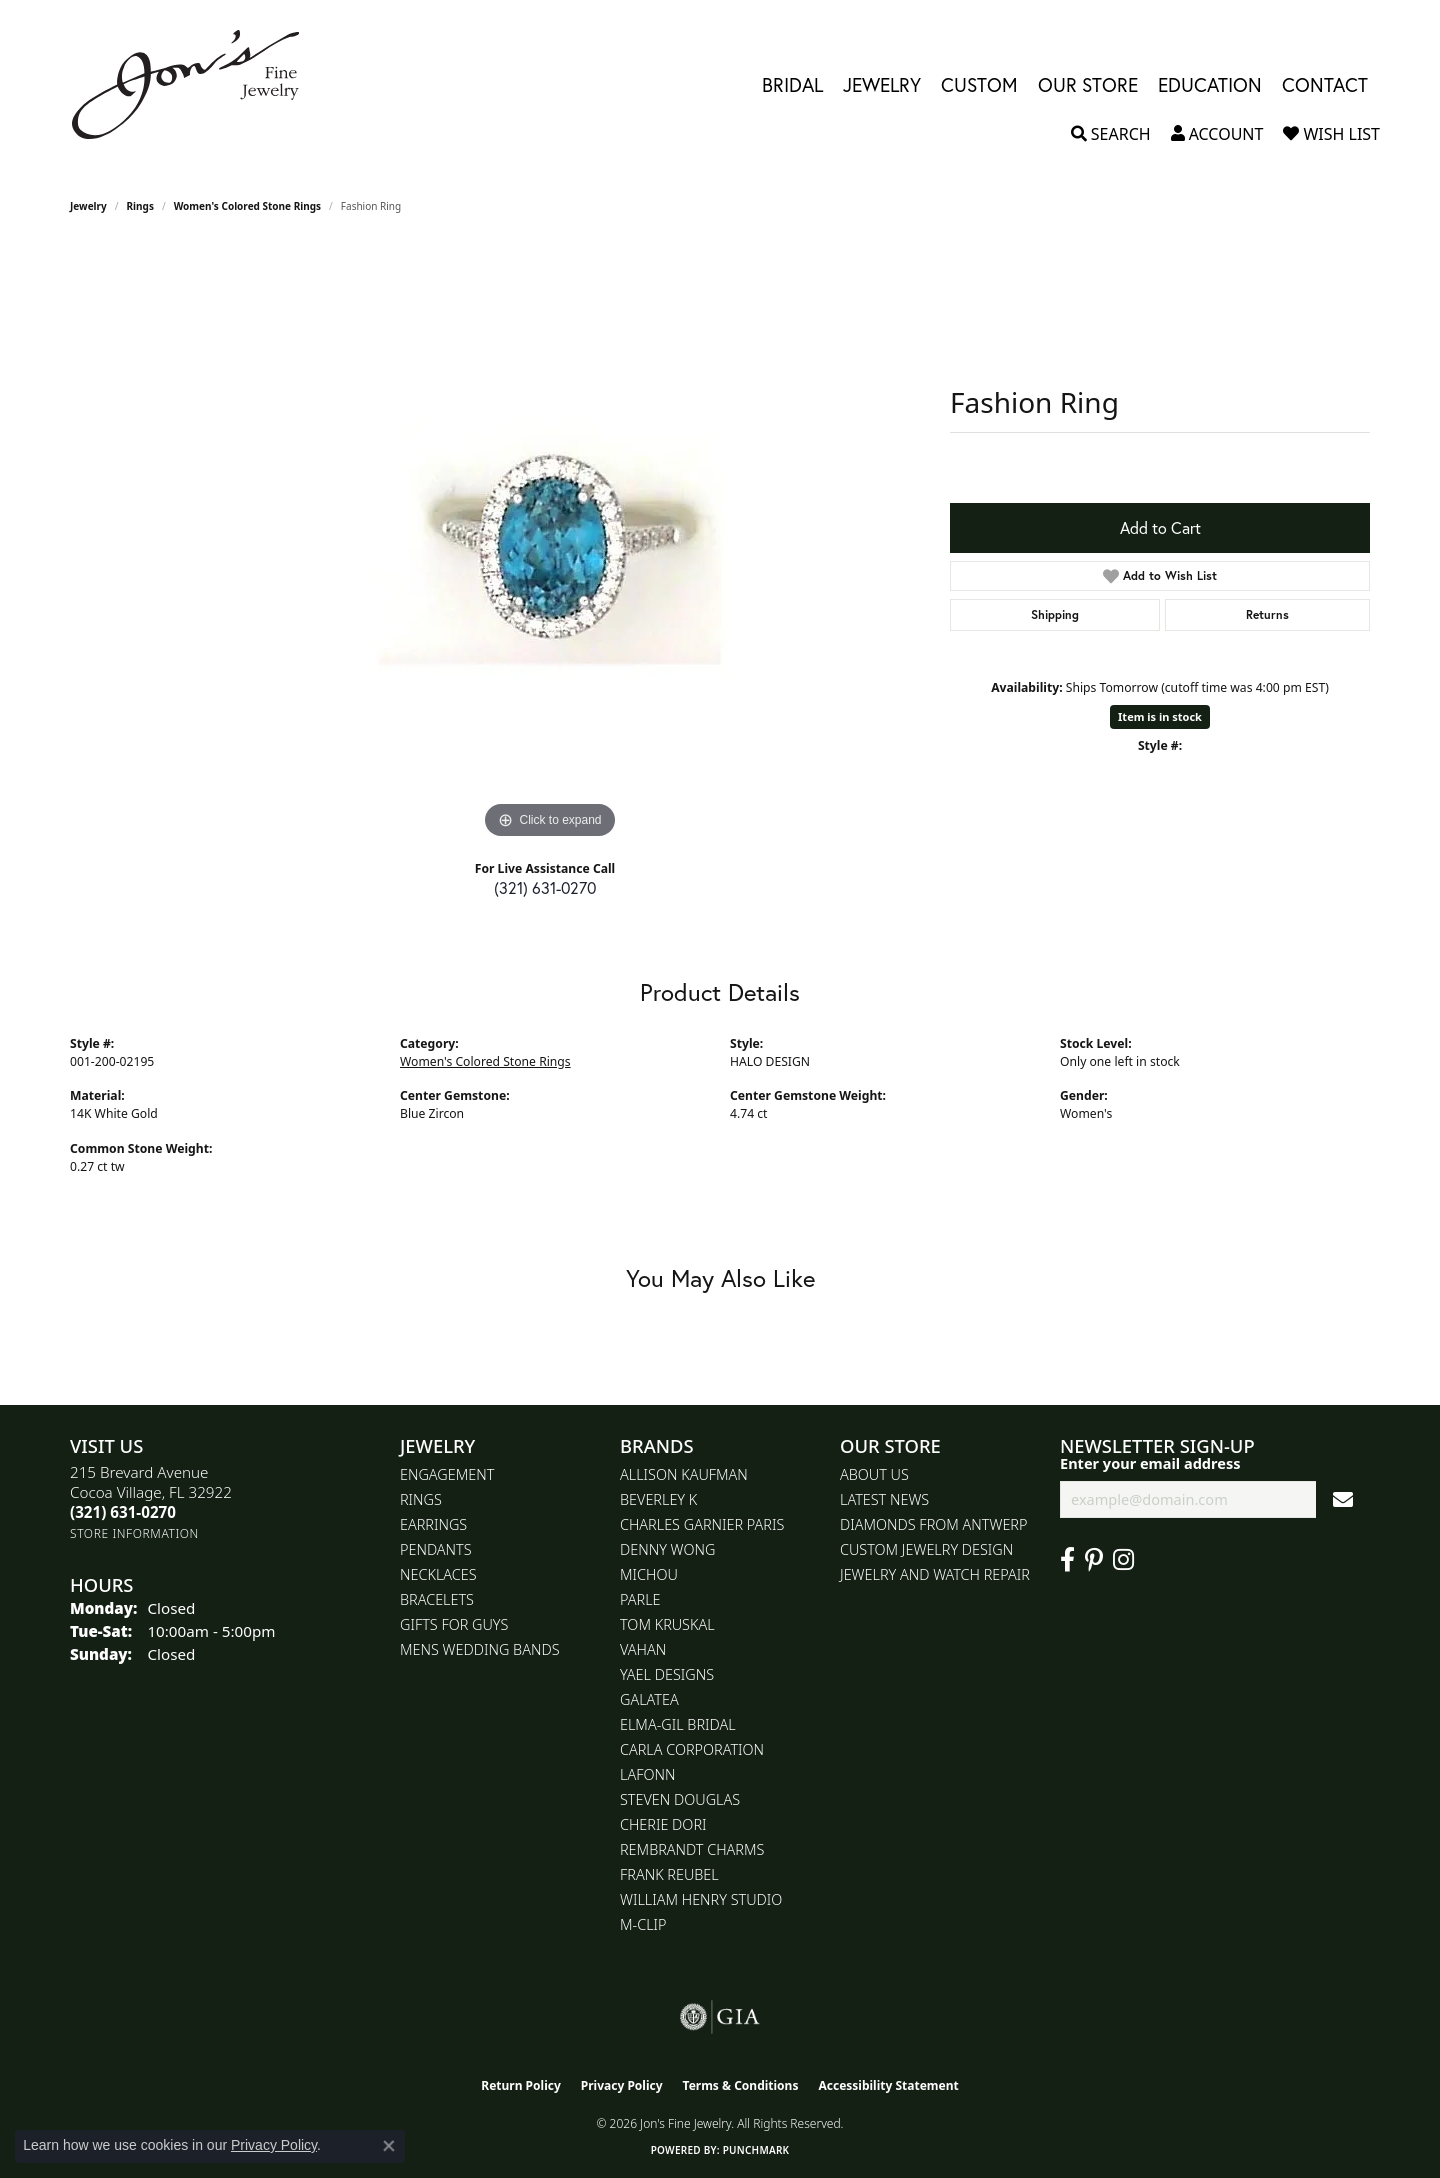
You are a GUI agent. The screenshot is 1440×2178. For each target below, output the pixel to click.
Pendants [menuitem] (436, 1549)
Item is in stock (1160, 716)
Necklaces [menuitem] (438, 1574)
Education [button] (1210, 84)
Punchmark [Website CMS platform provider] (756, 2150)
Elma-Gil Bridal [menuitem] (678, 1724)
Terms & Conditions (741, 2085)
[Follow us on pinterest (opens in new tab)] (1094, 1560)
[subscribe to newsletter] (1343, 1499)
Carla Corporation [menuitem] (692, 1749)
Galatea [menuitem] (649, 1699)
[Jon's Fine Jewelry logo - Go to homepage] (195, 84)
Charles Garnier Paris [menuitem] (702, 1524)
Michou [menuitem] (649, 1574)
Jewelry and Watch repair (935, 1574)
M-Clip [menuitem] (643, 1924)
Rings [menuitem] (421, 1499)
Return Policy (521, 2085)
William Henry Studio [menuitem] (701, 1899)
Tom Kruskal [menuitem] (667, 1624)
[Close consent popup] (389, 2146)
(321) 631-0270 (545, 887)
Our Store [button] (1088, 84)
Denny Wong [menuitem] (667, 1549)
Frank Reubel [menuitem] (669, 1874)
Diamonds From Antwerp (933, 1524)
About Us (874, 1474)
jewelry (88, 206)
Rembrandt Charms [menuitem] (692, 1849)
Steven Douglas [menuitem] (680, 1799)
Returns (1267, 614)
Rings (140, 206)
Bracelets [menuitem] (437, 1599)
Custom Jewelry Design (926, 1549)
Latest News (884, 1499)
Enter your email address (1150, 1463)
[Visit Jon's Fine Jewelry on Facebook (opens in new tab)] (1067, 1560)
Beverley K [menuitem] (658, 1499)
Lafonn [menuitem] (647, 1774)
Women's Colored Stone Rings (247, 206)
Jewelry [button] (882, 84)
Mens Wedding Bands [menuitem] (480, 1649)
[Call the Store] (123, 1512)
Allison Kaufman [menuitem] (684, 1474)
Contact (1325, 84)
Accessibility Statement (888, 2085)
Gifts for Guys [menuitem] (454, 1624)
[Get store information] (134, 1533)
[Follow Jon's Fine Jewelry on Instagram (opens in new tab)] (1123, 1560)
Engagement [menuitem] (447, 1474)
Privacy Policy (622, 2085)
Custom (979, 84)
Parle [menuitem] (640, 1599)
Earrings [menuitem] (433, 1524)
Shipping (1055, 614)
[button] (1111, 134)
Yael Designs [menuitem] (667, 1674)
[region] (550, 544)
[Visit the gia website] (720, 2017)
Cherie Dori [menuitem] (663, 1824)
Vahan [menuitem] (643, 1649)
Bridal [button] (792, 84)
